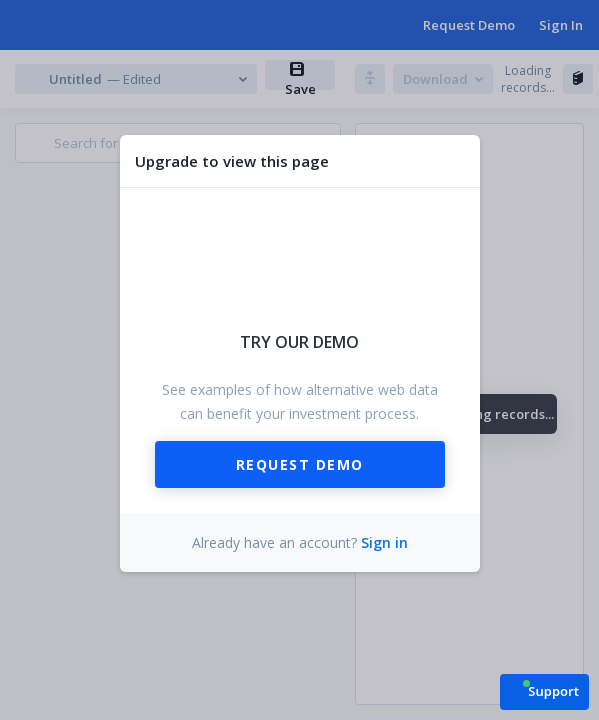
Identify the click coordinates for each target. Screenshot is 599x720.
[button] (544, 690)
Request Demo (300, 464)
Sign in (384, 542)
